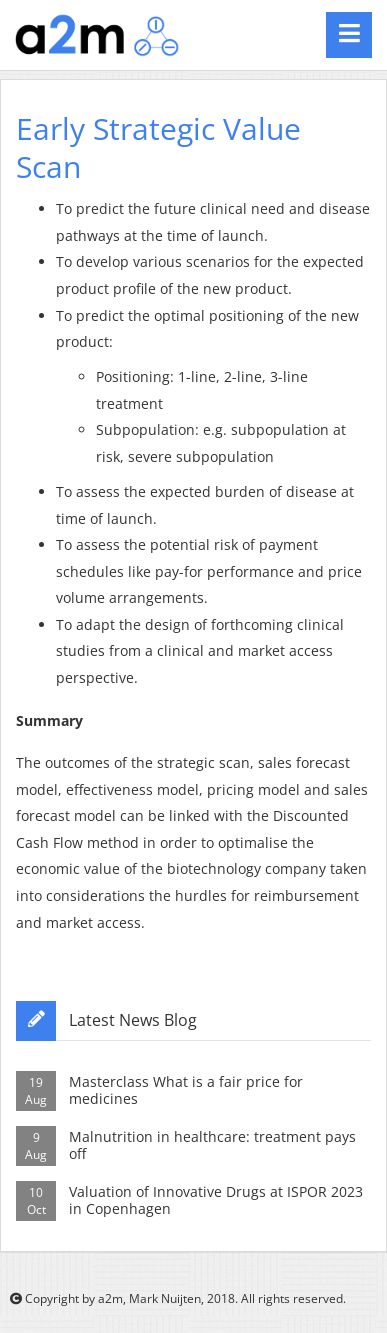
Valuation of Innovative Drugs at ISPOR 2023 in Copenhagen (216, 1200)
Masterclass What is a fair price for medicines (186, 1090)
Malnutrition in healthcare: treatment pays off (212, 1145)
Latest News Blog (133, 1020)
